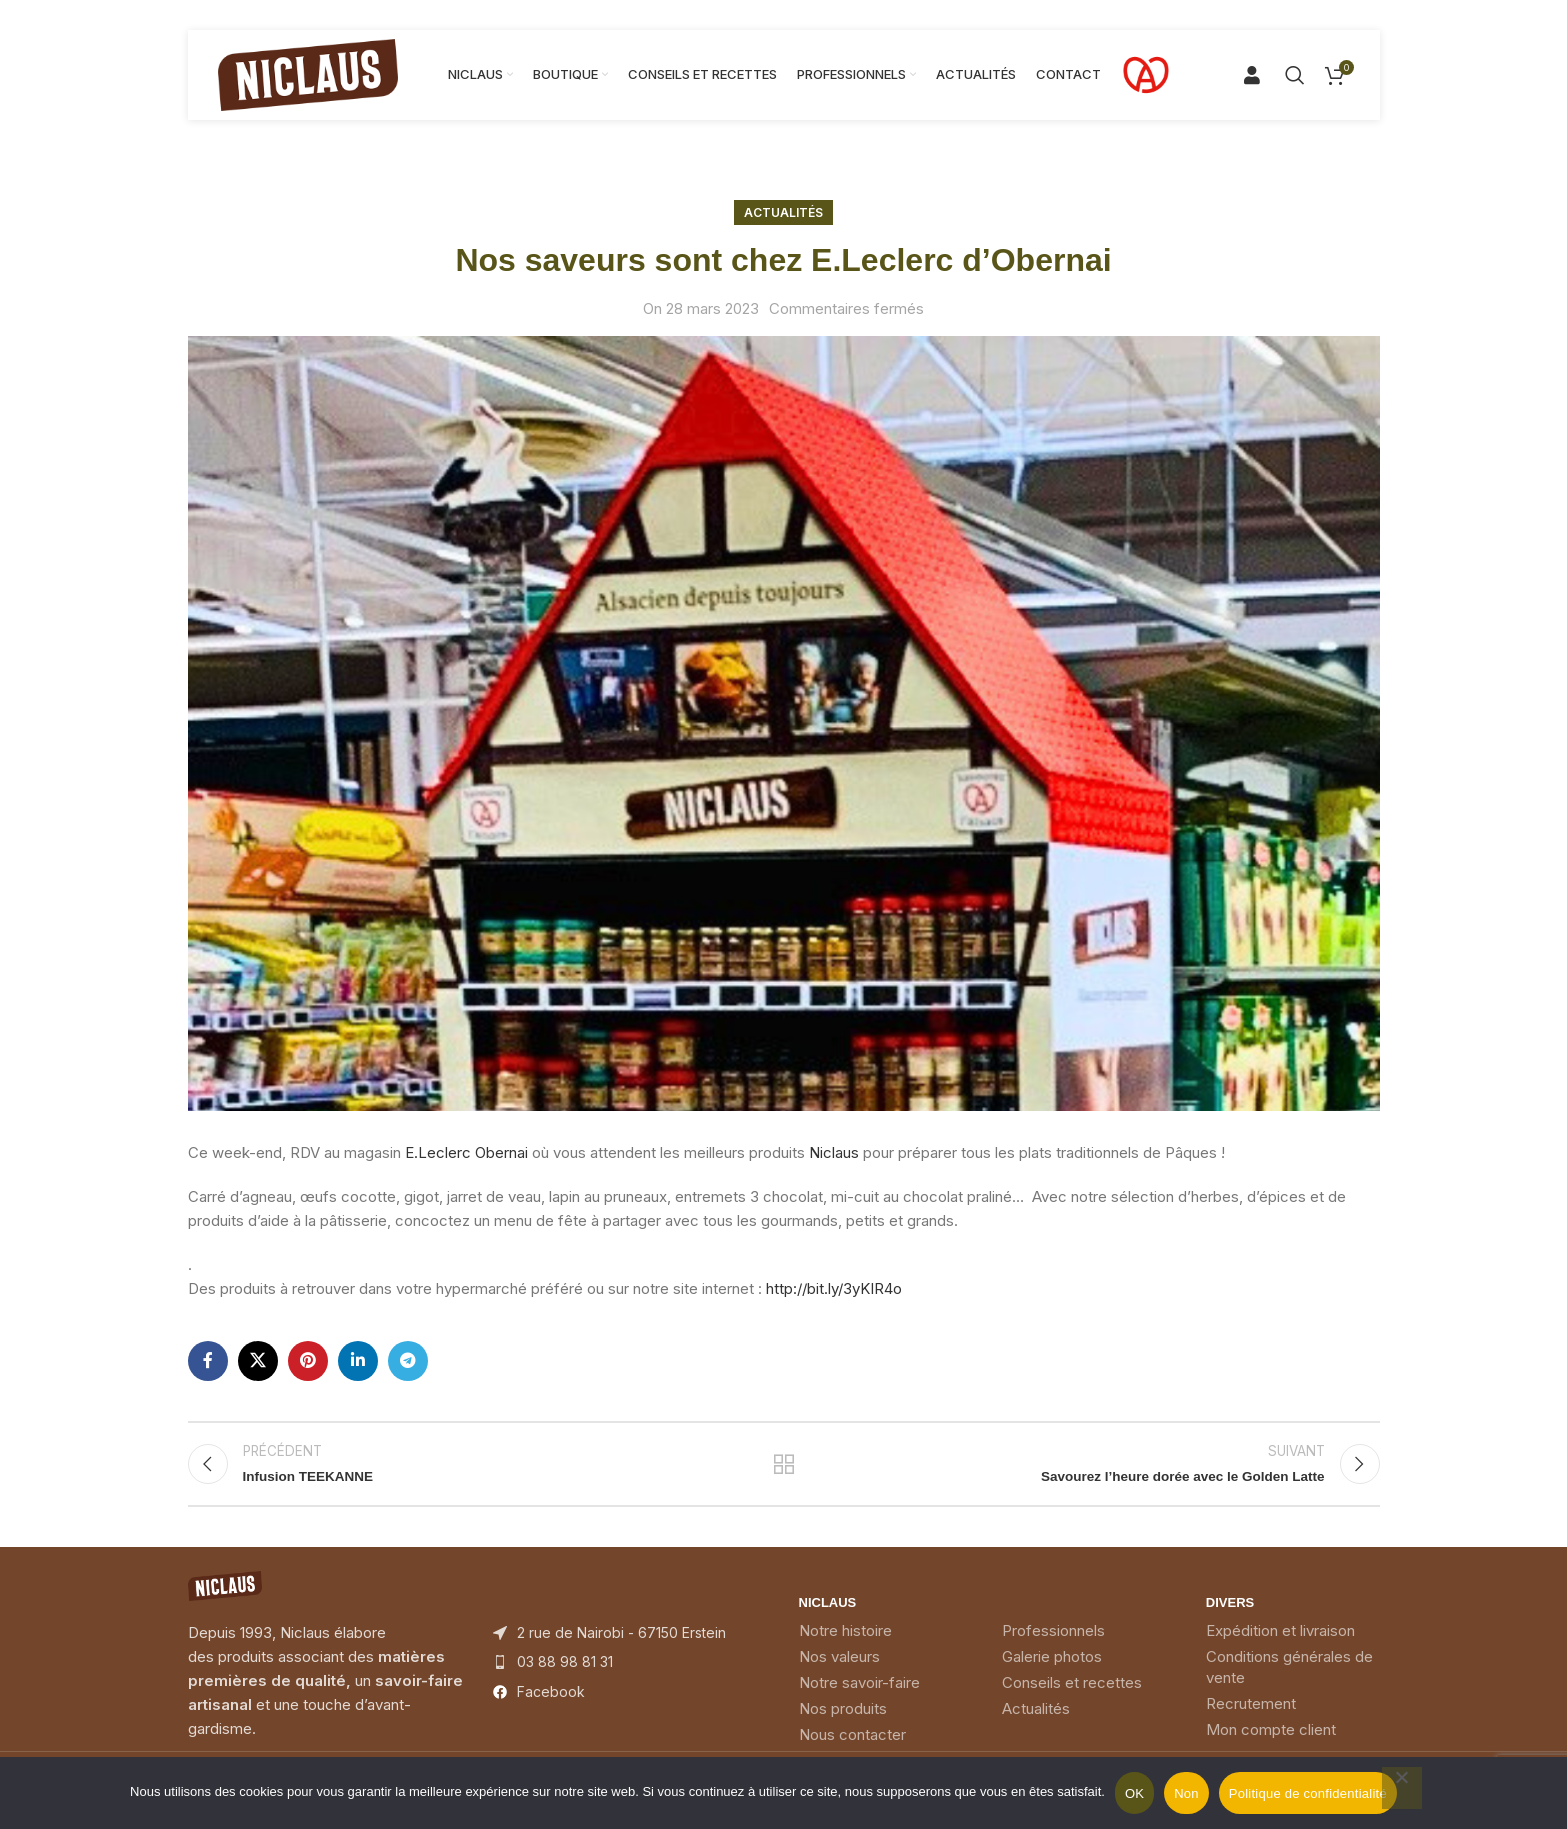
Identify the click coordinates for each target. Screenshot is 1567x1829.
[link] (466, 1152)
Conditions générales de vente (1289, 1681)
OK (1134, 1793)
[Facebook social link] (208, 1361)
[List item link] (631, 1676)
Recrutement (1251, 1717)
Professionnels (1053, 1644)
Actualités (783, 212)
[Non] (1402, 1788)
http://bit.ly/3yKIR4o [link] (834, 1288)
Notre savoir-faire (859, 1696)
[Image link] (225, 1598)
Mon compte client (1271, 1743)
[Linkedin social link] (358, 1361)
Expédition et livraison (1280, 1644)
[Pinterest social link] (308, 1361)
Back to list (783, 1471)
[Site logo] (308, 73)
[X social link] (258, 1361)
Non (1186, 1793)
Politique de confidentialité (1308, 1793)
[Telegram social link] (408, 1361)
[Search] (1259, 75)
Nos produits (843, 1722)
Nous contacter (852, 1748)
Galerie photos (1052, 1670)
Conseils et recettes (1072, 1696)
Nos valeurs (839, 1670)
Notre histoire (845, 1644)
